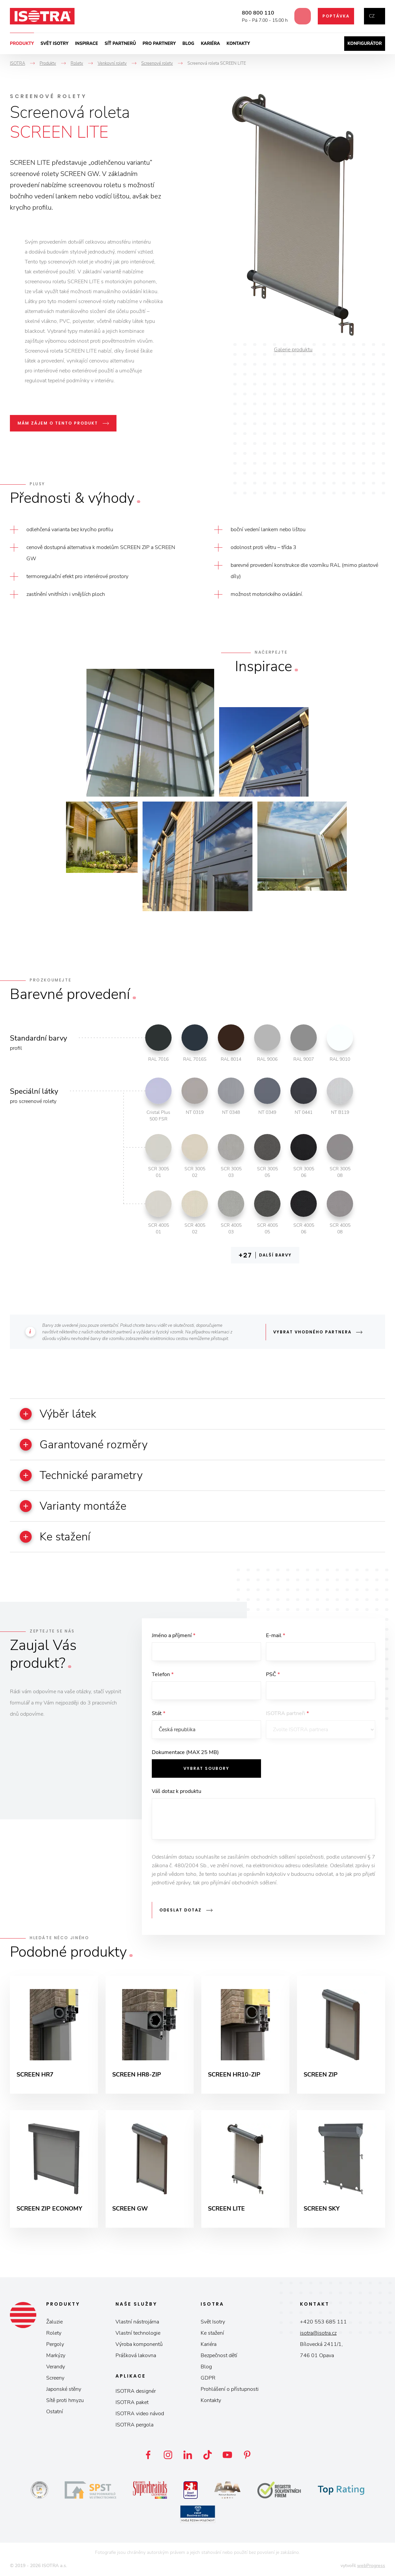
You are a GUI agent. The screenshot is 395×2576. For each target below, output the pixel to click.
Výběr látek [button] (58, 1414)
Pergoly (55, 2344)
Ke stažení (212, 2333)
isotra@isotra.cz (318, 2333)
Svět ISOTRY (55, 44)
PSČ (273, 1674)
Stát (158, 1713)
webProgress (371, 2565)
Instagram (168, 2454)
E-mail (275, 1635)
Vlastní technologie (137, 2333)
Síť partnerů (120, 44)
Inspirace (86, 44)
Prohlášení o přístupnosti (230, 2389)
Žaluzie (54, 2321)
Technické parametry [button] (81, 1475)
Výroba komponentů (139, 2344)
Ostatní (54, 2411)
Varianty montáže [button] (73, 1506)
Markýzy (55, 2355)
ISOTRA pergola (134, 2424)
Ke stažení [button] (55, 1536)
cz (372, 16)
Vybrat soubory (206, 1768)
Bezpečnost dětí (219, 2355)
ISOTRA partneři (287, 1713)
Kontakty (238, 44)
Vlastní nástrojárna (137, 2321)
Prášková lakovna (135, 2355)
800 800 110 (255, 13)
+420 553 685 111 (323, 2321)
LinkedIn (187, 2454)
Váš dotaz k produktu (176, 1791)
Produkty (22, 44)
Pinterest (247, 2454)
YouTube (227, 2454)
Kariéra (210, 44)
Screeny (55, 2378)
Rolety (53, 2333)
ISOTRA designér (135, 2391)
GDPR (208, 2378)
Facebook (148, 2454)
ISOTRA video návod (139, 2413)
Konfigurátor (364, 44)
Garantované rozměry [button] (84, 1444)
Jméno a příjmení (173, 1635)
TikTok (207, 2454)
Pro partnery (159, 44)
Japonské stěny (63, 2389)
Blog (188, 44)
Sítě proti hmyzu (65, 2400)
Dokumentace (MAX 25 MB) (185, 1752)
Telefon (163, 1674)
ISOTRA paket (131, 2402)
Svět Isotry (213, 2321)
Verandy (55, 2366)
